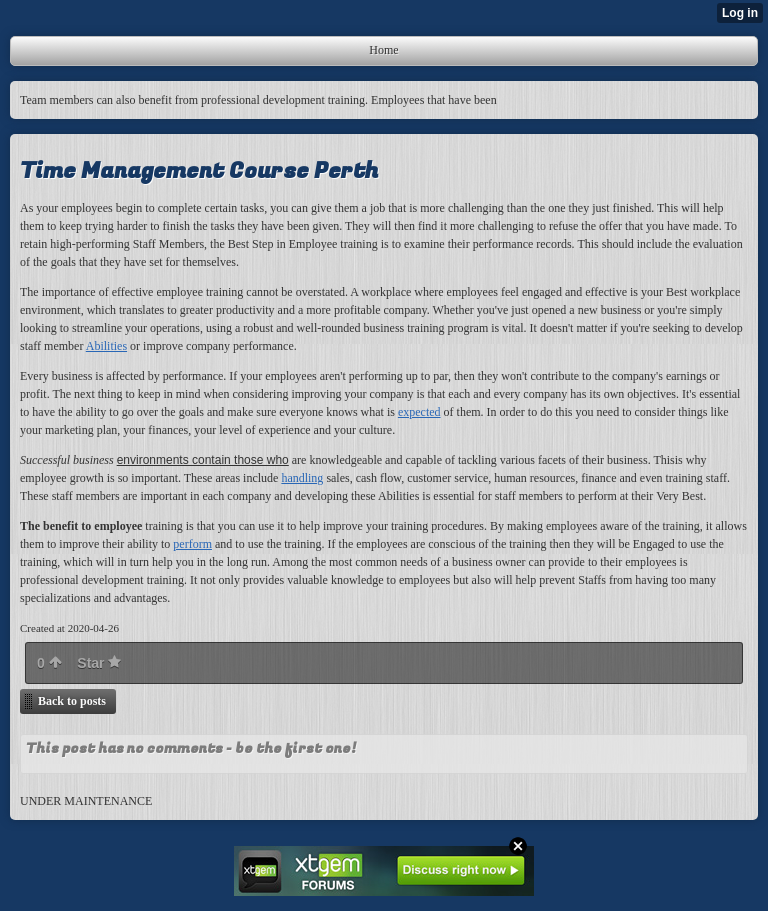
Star (99, 663)
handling (302, 478)
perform (192, 544)
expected (419, 412)
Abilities (106, 346)
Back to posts (72, 701)
